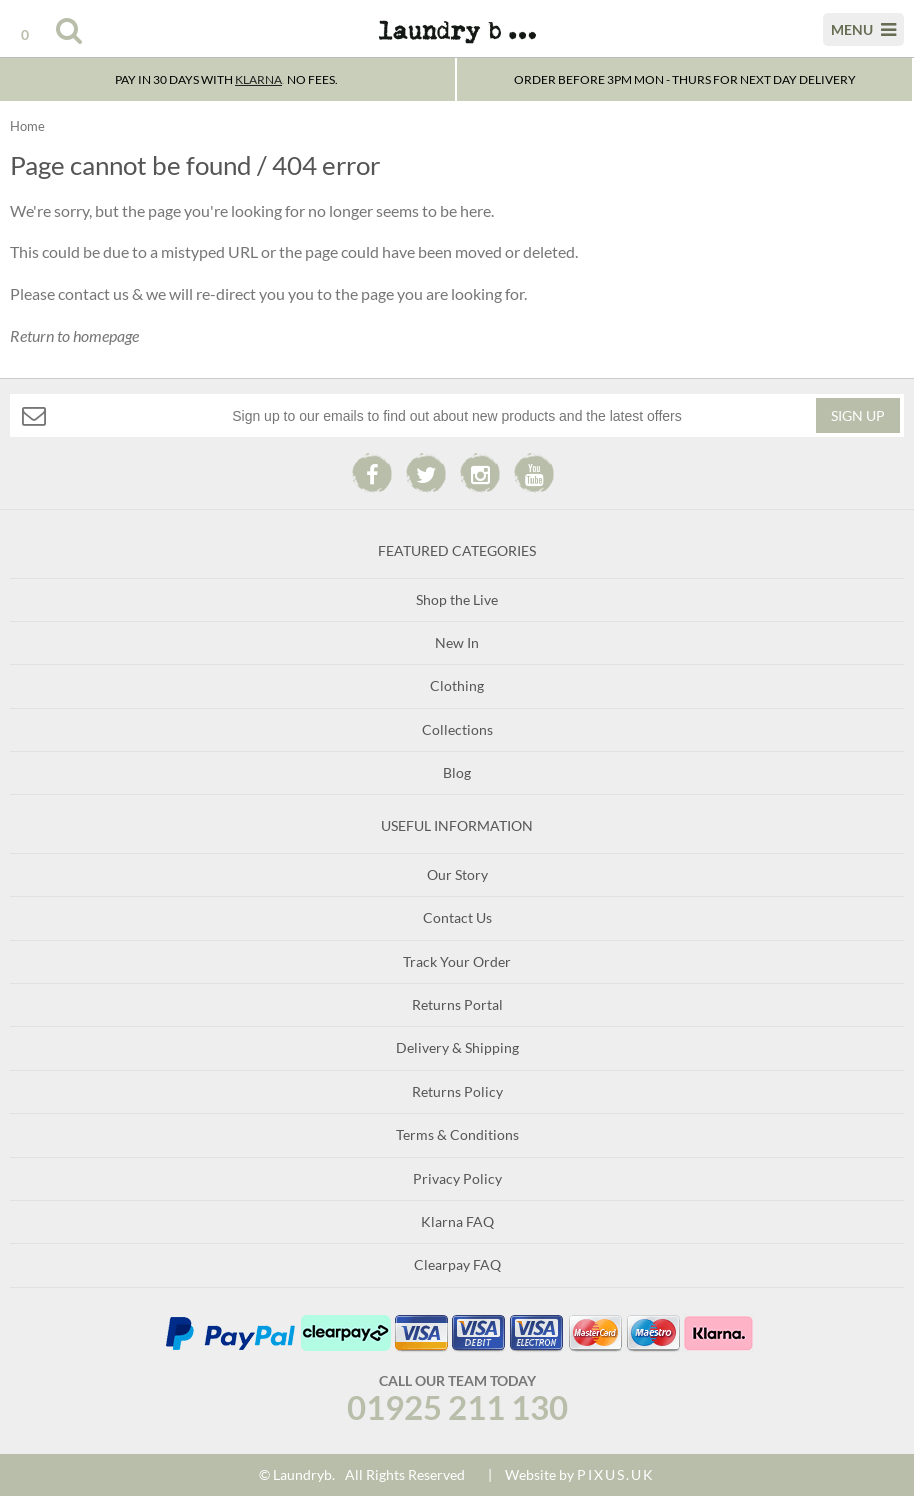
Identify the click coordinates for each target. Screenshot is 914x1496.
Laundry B (457, 39)
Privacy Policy (457, 1178)
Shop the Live (457, 599)
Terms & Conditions (457, 1134)
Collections (457, 729)
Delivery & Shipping (457, 1047)
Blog (457, 772)
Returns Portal (457, 1004)
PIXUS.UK (616, 1474)
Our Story (457, 874)
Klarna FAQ (457, 1221)
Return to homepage (74, 335)
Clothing (457, 685)
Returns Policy (457, 1091)
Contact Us (457, 917)
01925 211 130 (457, 1407)
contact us (93, 293)
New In (457, 642)
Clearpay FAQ (457, 1264)
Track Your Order (457, 961)
